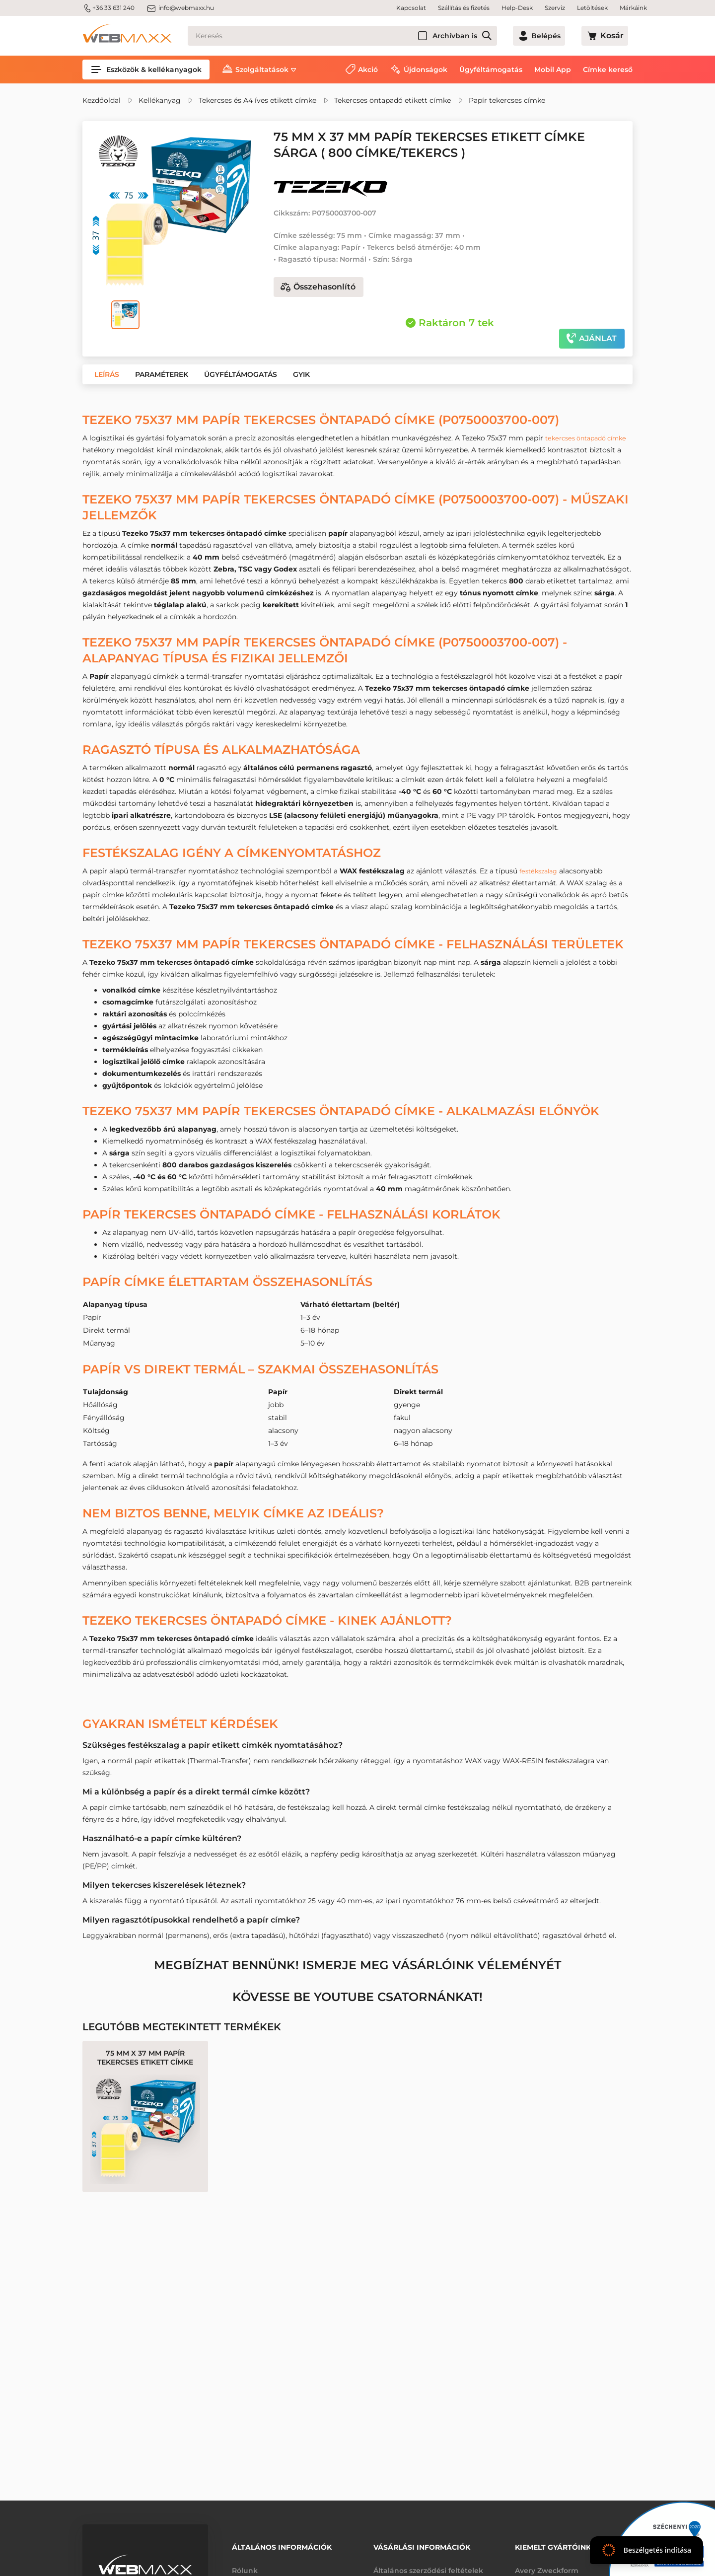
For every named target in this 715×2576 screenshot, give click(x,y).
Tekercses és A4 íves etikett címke (257, 100)
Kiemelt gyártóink (553, 2544)
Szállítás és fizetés (464, 7)
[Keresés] (356, 36)
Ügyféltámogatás (490, 69)
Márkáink (633, 7)
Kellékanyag (160, 100)
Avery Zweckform (546, 2565)
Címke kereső (608, 69)
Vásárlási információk (421, 2544)
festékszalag (540, 870)
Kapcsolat (411, 7)
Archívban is (482, 35)
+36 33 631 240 (108, 8)
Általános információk (282, 2544)
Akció (368, 69)
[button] (106, 374)
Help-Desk (517, 7)
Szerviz (555, 7)
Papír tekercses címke (507, 100)
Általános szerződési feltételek (428, 2565)
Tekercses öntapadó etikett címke (392, 100)
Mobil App (552, 69)
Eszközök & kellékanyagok (146, 69)
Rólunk (245, 2565)
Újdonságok (425, 69)
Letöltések (592, 7)
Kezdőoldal (101, 100)
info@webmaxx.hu (180, 8)
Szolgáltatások (261, 69)
